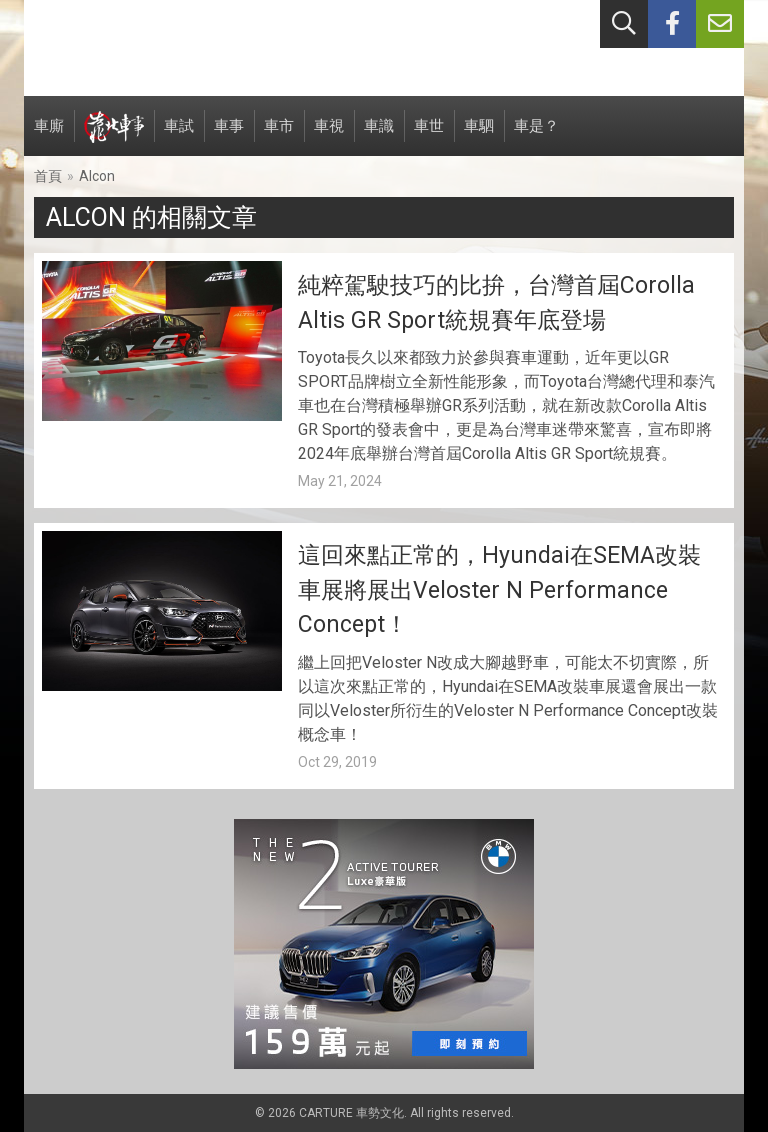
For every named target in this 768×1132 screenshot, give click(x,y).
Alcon (97, 176)
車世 (429, 136)
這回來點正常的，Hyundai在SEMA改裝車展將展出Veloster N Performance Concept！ (499, 590)
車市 (279, 136)
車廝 (49, 136)
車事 (229, 136)
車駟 (479, 136)
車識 (379, 136)
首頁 (48, 176)
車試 (179, 136)
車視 (329, 136)
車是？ (536, 136)
